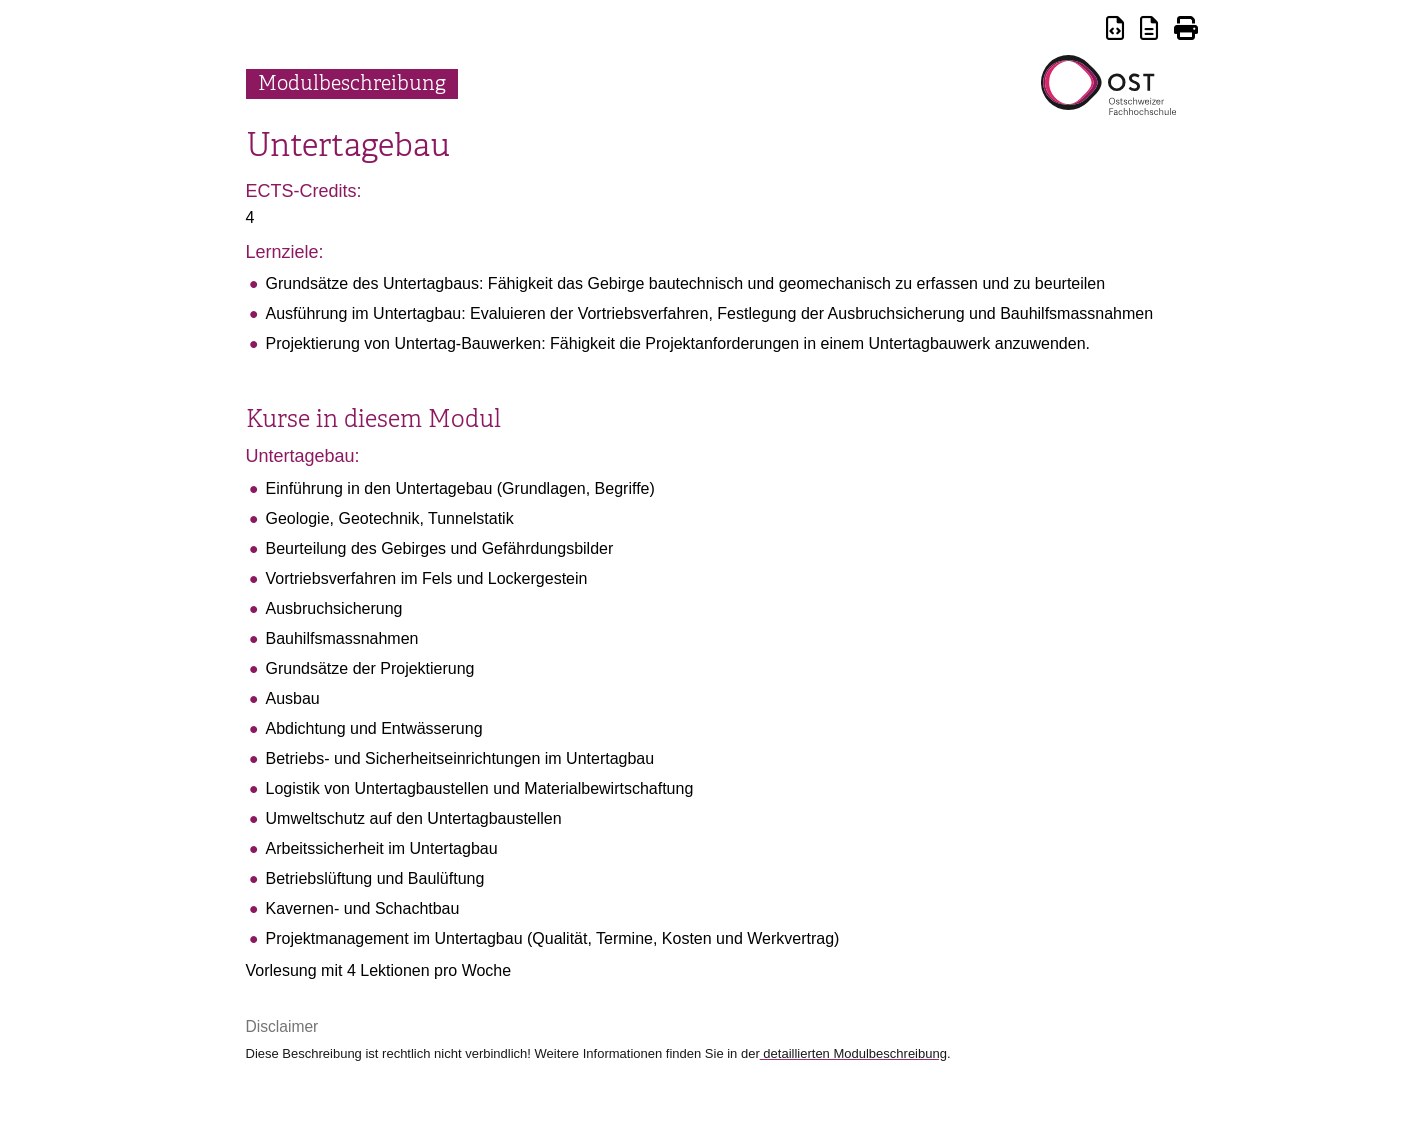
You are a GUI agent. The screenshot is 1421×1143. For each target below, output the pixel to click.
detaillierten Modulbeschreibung (853, 1053)
